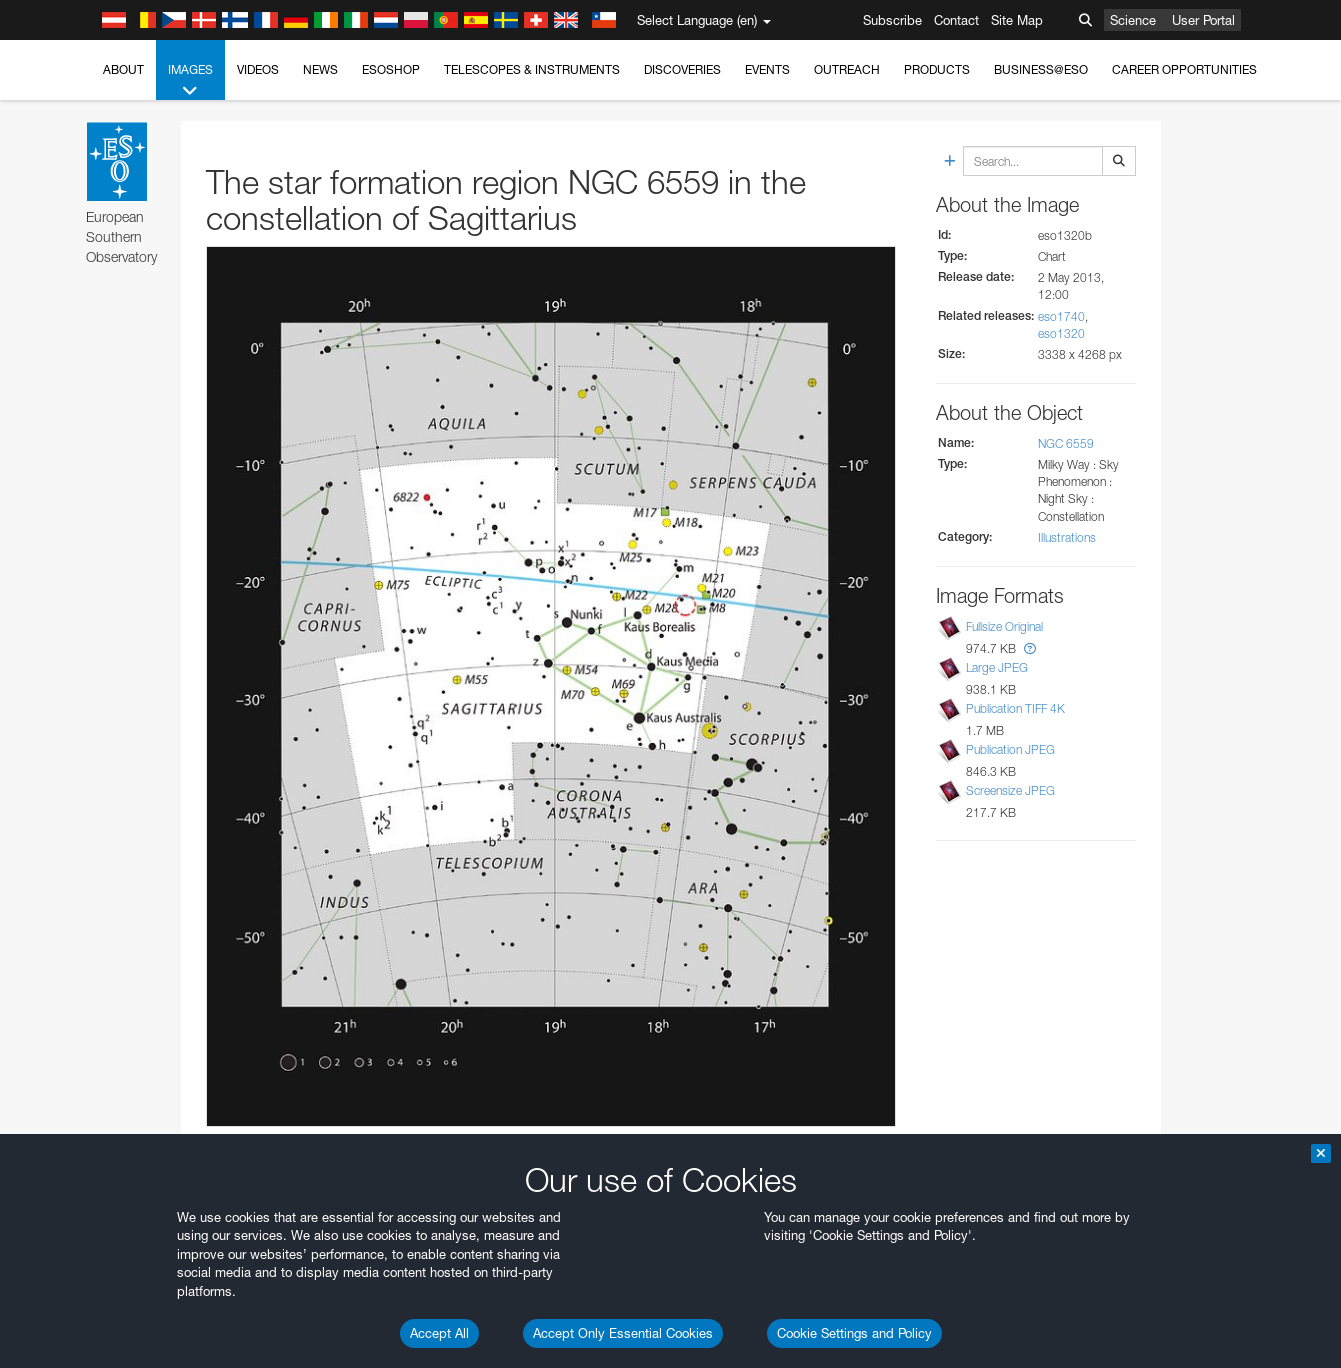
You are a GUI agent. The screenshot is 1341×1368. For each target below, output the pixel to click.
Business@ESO (1041, 69)
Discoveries (682, 69)
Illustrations (1067, 537)
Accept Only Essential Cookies (623, 1333)
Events (767, 69)
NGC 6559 (1066, 443)
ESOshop (391, 69)
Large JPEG (997, 667)
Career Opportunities (1184, 69)
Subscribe (892, 20)
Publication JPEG (1010, 749)
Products (937, 69)
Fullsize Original (1004, 626)
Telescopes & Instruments (532, 69)
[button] (1030, 648)
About (123, 69)
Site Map (1017, 20)
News (320, 69)
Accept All (439, 1333)
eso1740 (1061, 316)
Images (190, 81)
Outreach (847, 69)
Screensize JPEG (1010, 790)
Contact (956, 20)
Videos (258, 69)
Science (1133, 20)
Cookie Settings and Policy (854, 1333)
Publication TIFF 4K (1015, 708)
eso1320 (1061, 333)
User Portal (1203, 20)
